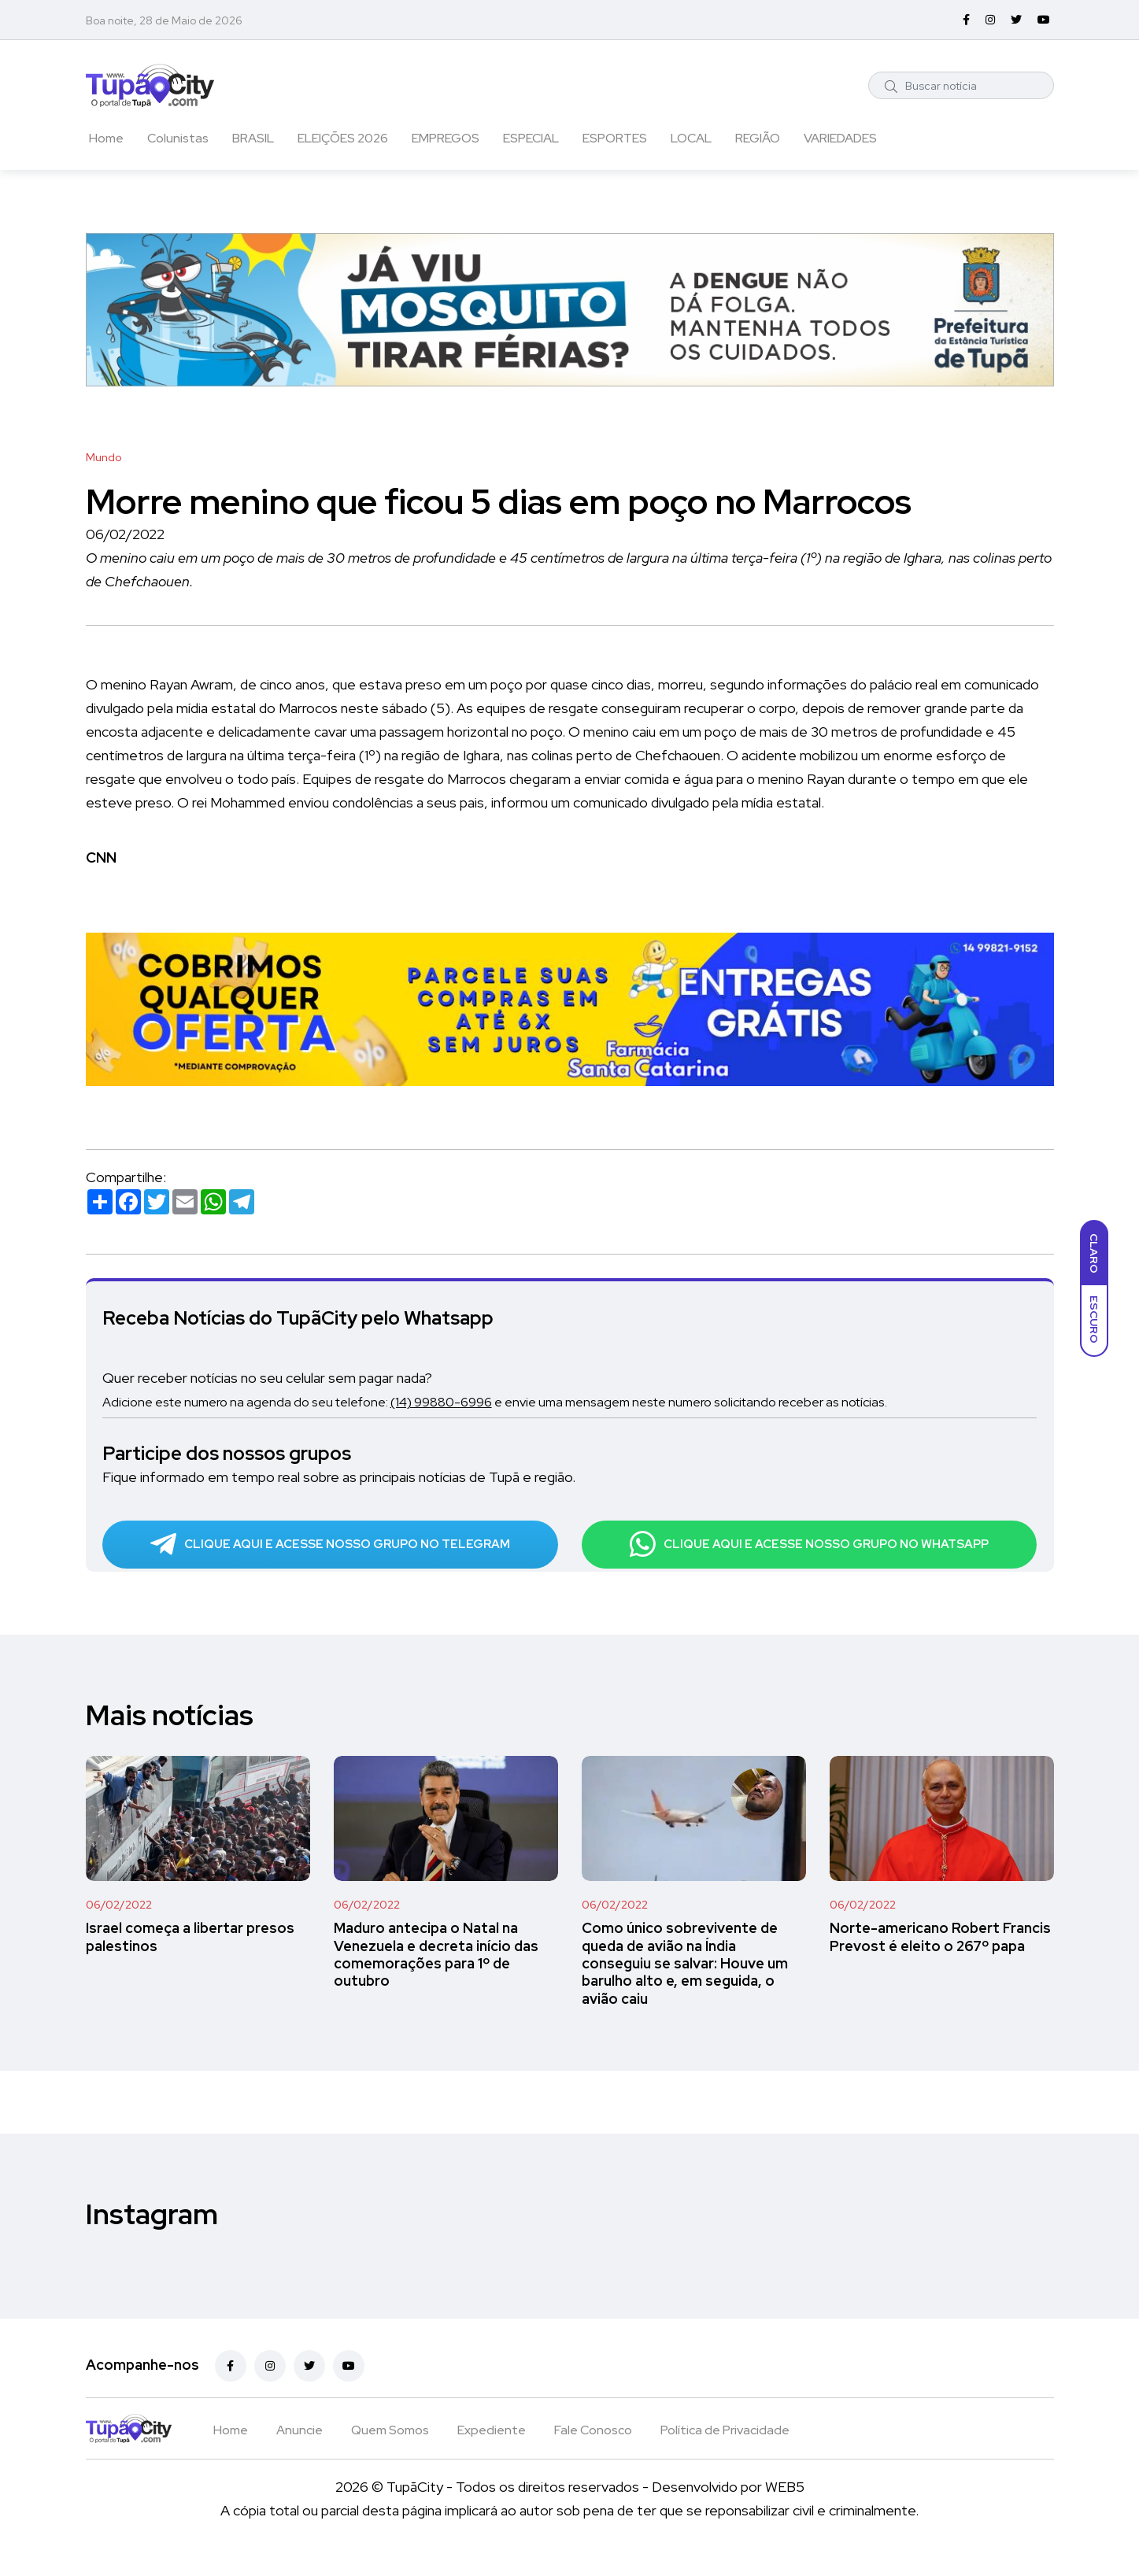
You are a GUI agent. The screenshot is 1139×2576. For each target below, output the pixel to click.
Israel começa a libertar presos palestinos (190, 1959)
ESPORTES (614, 138)
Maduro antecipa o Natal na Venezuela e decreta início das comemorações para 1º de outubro (436, 1977)
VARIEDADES (840, 138)
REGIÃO (757, 138)
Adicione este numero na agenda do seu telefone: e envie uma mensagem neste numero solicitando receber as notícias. (541, 1401)
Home (106, 138)
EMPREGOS (445, 138)
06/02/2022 (119, 1927)
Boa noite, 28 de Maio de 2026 (164, 20)
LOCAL (691, 138)
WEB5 (784, 2509)
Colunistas (178, 138)
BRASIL (253, 138)
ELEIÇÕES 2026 (343, 138)
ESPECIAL (531, 138)
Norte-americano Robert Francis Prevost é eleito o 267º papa (940, 1959)
